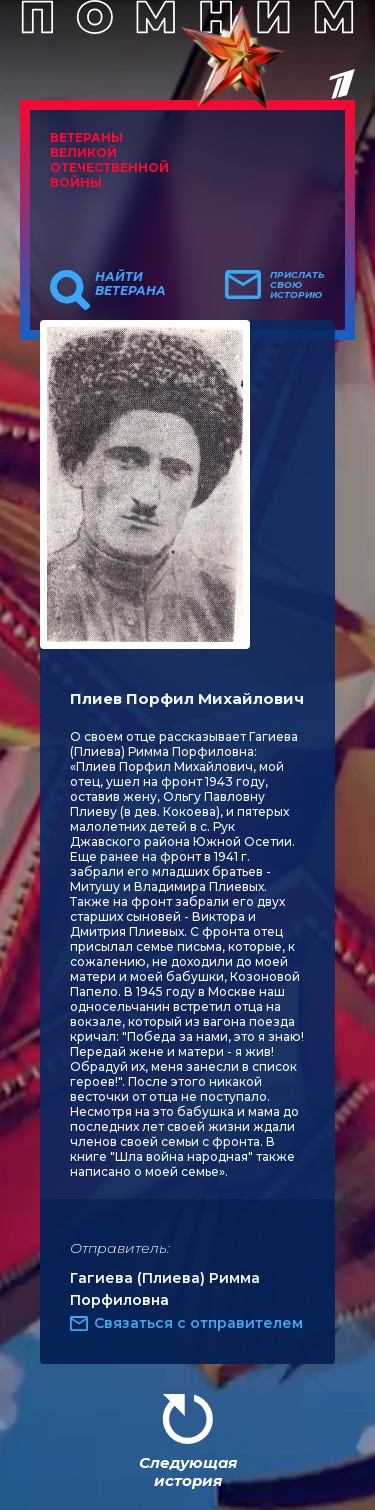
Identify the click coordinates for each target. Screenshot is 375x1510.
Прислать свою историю (297, 285)
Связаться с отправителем (198, 1323)
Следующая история (188, 1471)
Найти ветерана (130, 284)
